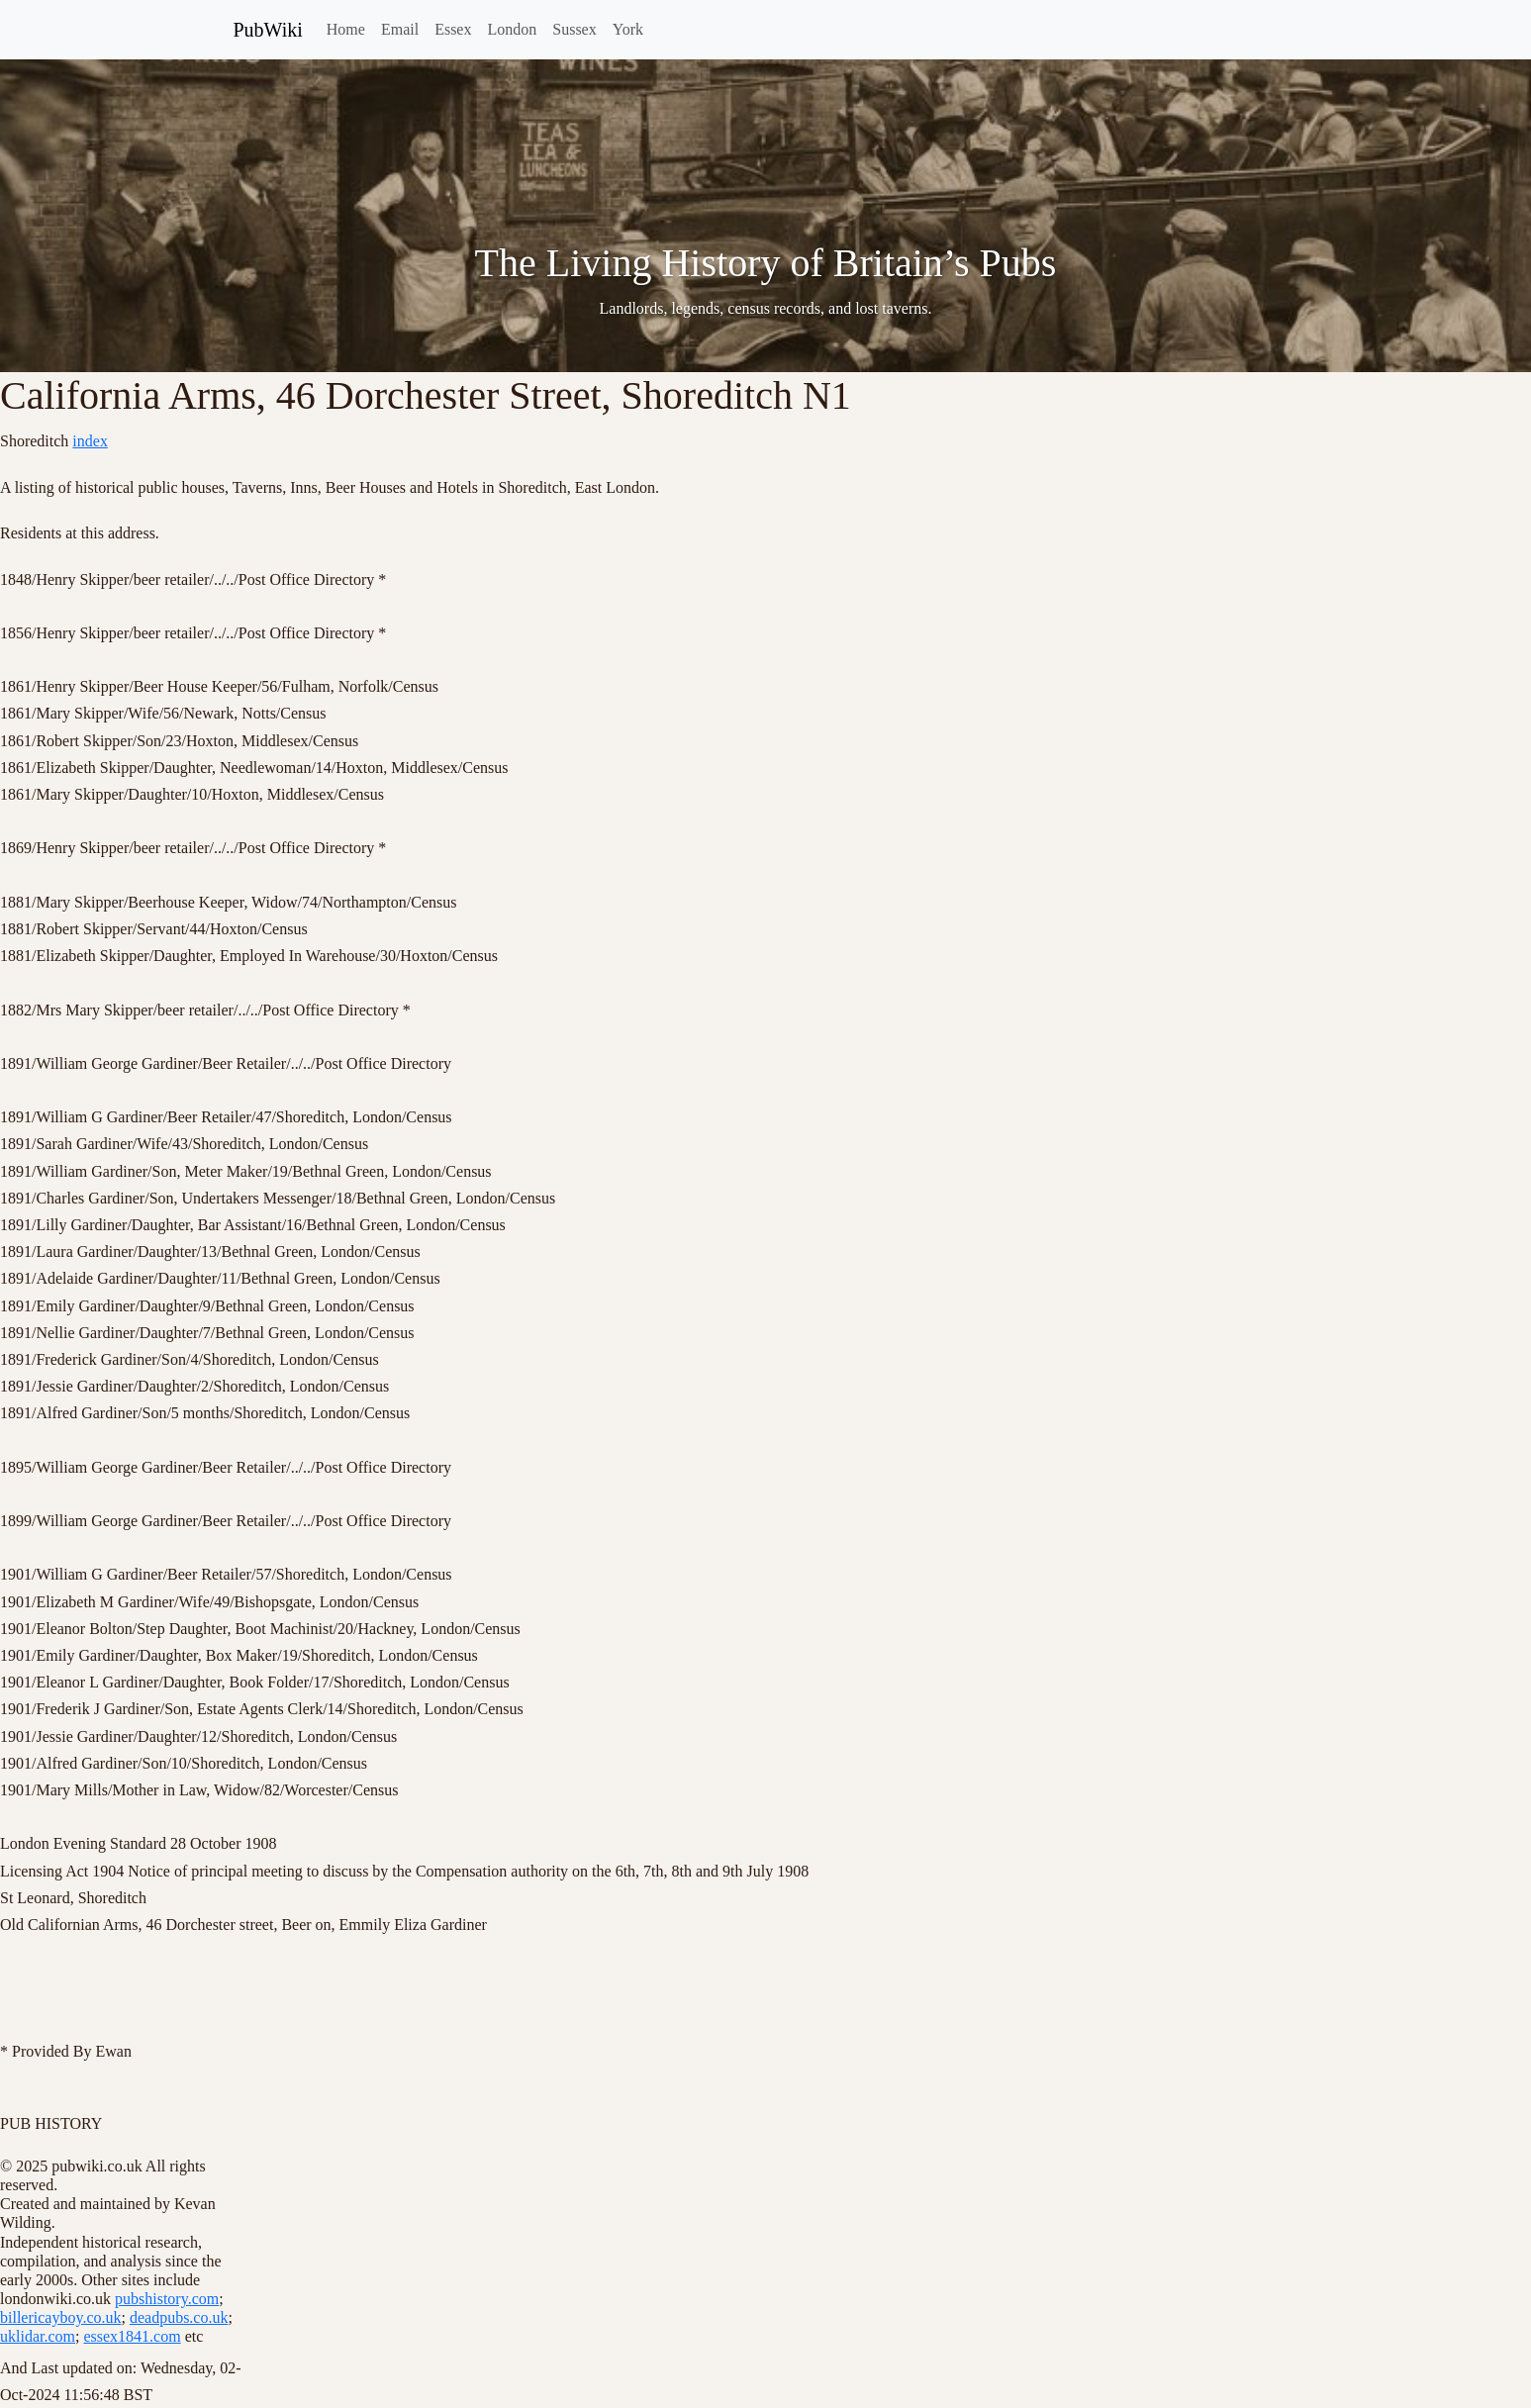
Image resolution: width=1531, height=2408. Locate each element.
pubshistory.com (167, 2298)
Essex (452, 29)
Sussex (574, 29)
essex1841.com (131, 2336)
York (628, 29)
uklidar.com (37, 2336)
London (511, 29)
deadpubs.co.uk (179, 2317)
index (90, 441)
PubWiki (268, 30)
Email (400, 29)
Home (346, 29)
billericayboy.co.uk (60, 2317)
